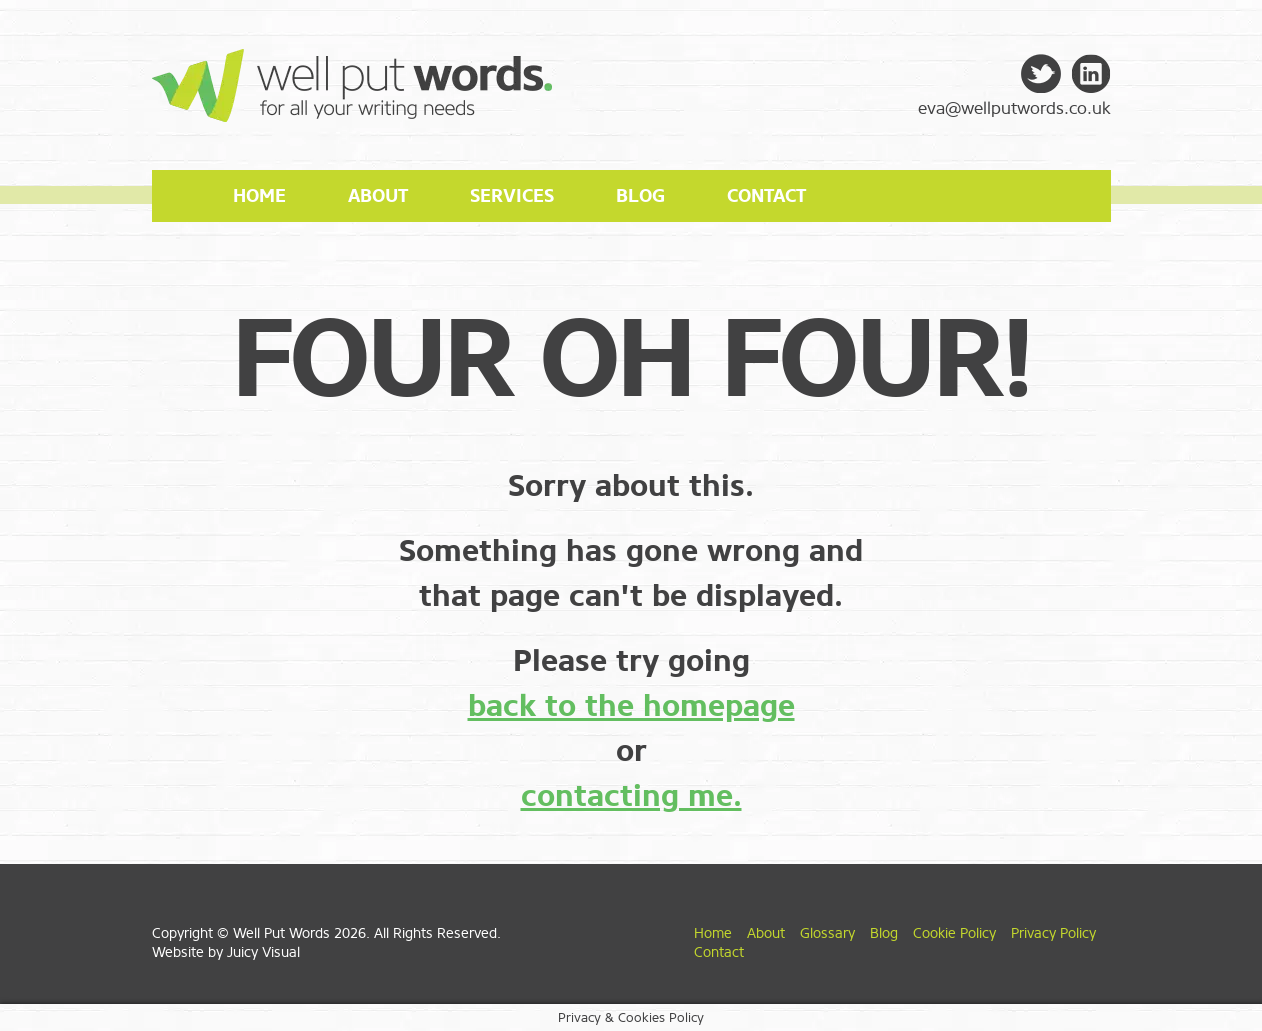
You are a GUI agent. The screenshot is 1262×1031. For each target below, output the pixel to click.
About (378, 196)
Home (259, 196)
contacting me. (631, 796)
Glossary (827, 933)
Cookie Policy (954, 933)
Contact (766, 196)
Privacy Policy (1053, 933)
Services (512, 196)
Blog (640, 196)
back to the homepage (631, 706)
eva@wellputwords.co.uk (1014, 108)
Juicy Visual (263, 952)
